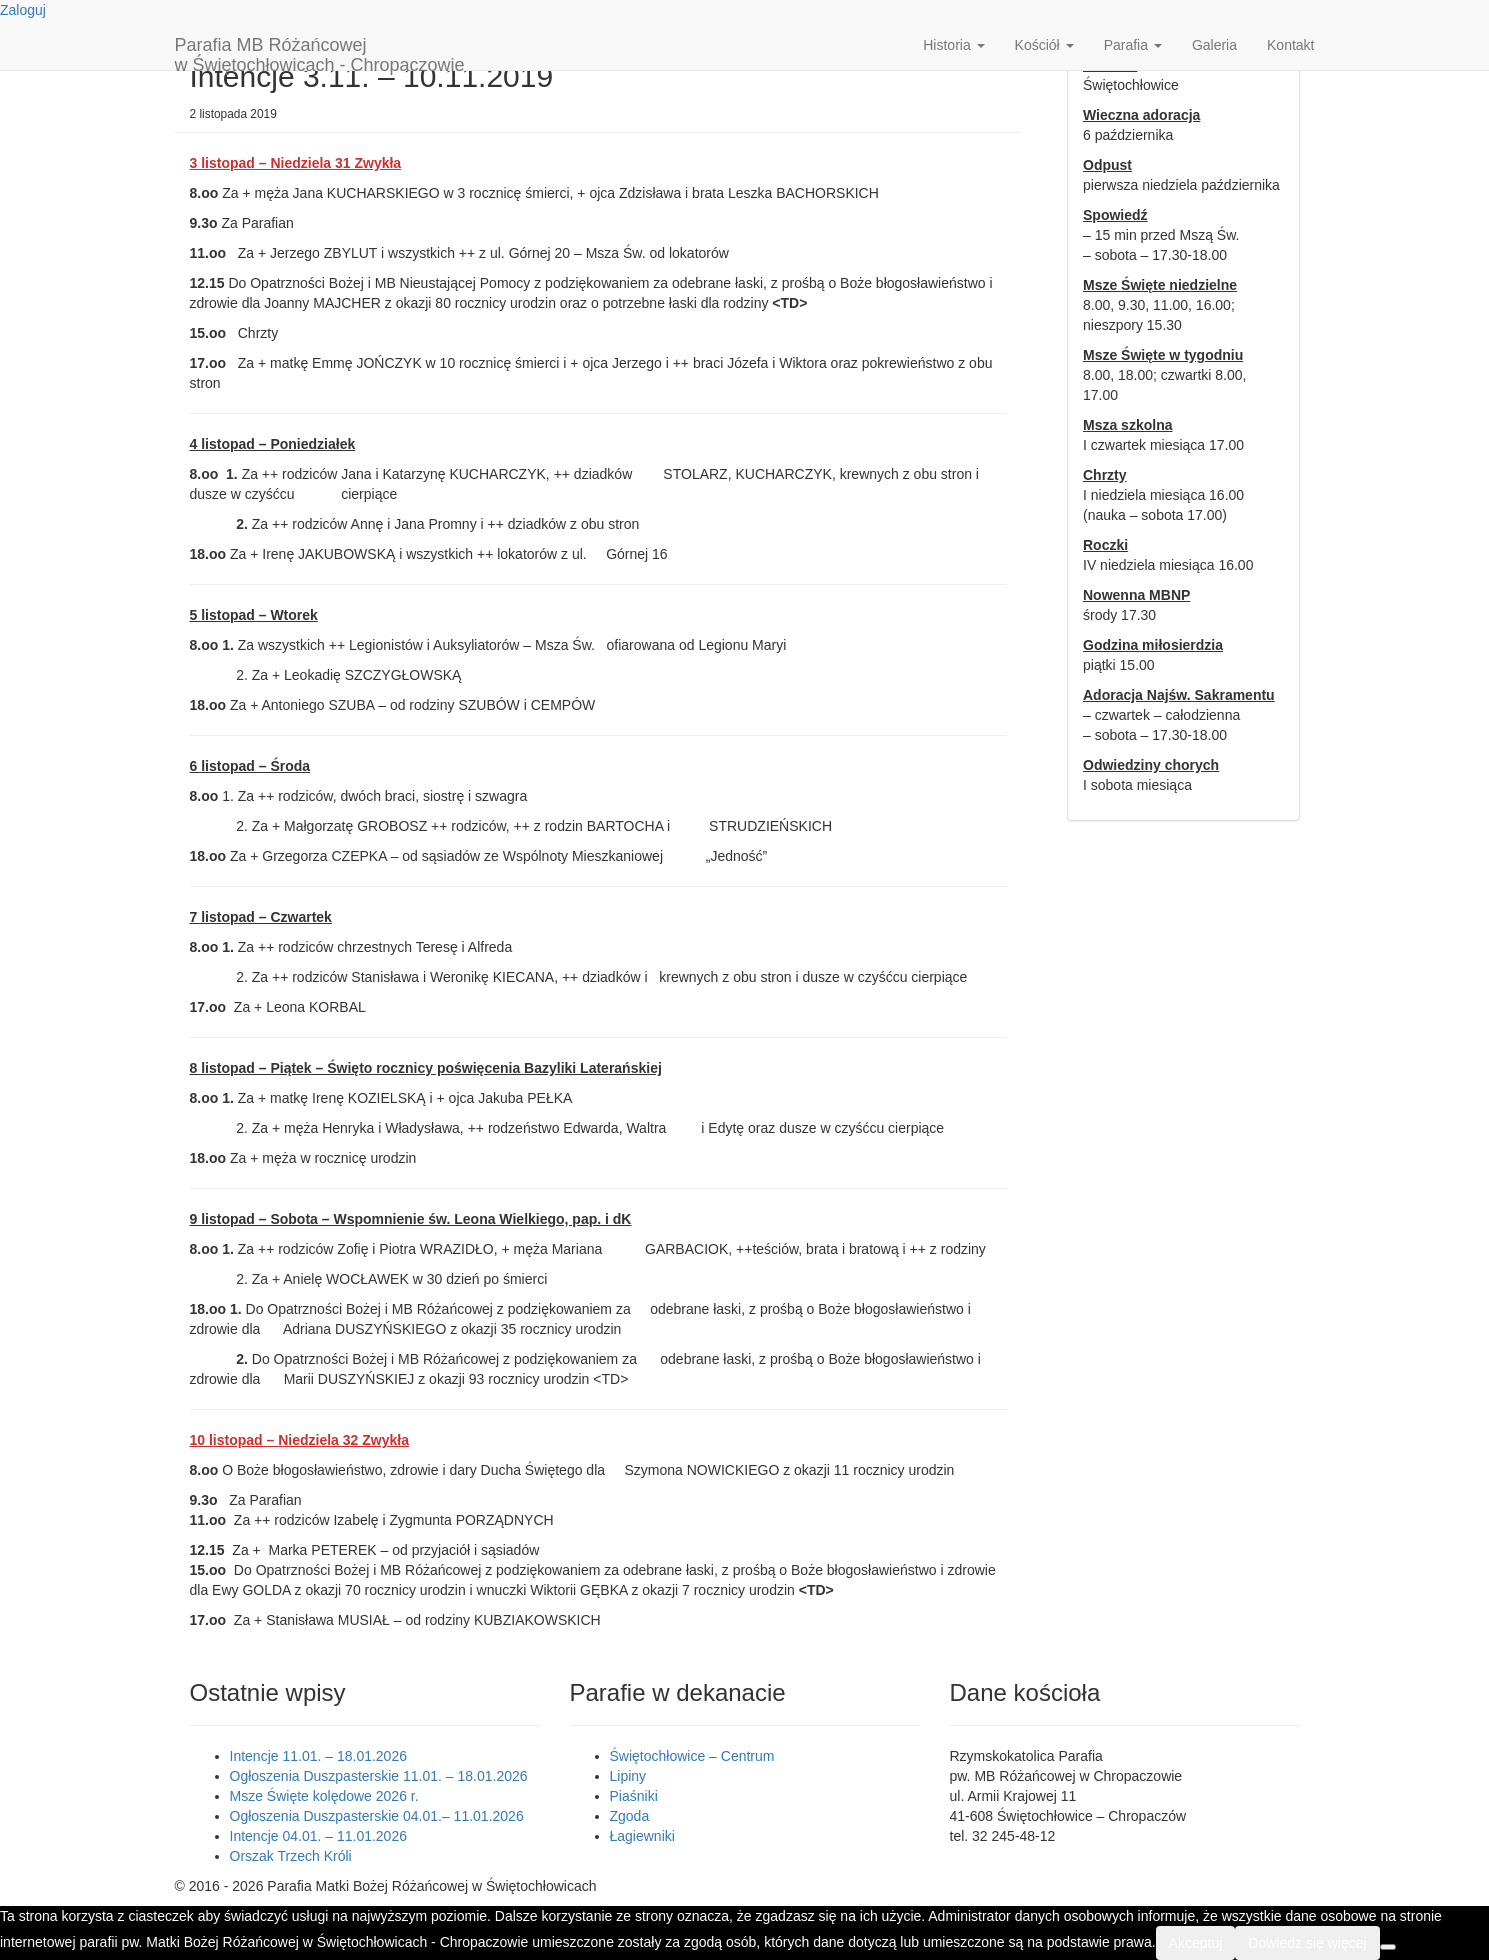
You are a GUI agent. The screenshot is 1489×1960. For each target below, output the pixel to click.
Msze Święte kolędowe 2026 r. (324, 1796)
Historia (953, 45)
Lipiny (628, 1776)
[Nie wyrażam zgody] (1388, 1947)
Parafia (1133, 45)
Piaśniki (634, 1796)
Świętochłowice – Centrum (692, 1756)
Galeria (1214, 45)
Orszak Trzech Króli (291, 1856)
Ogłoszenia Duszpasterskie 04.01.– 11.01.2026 (377, 1816)
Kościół (1044, 45)
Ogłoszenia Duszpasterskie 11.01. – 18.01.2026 (379, 1776)
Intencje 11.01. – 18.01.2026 (318, 1756)
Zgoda (630, 1816)
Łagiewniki (642, 1836)
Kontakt (1290, 45)
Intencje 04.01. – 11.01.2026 (318, 1836)
